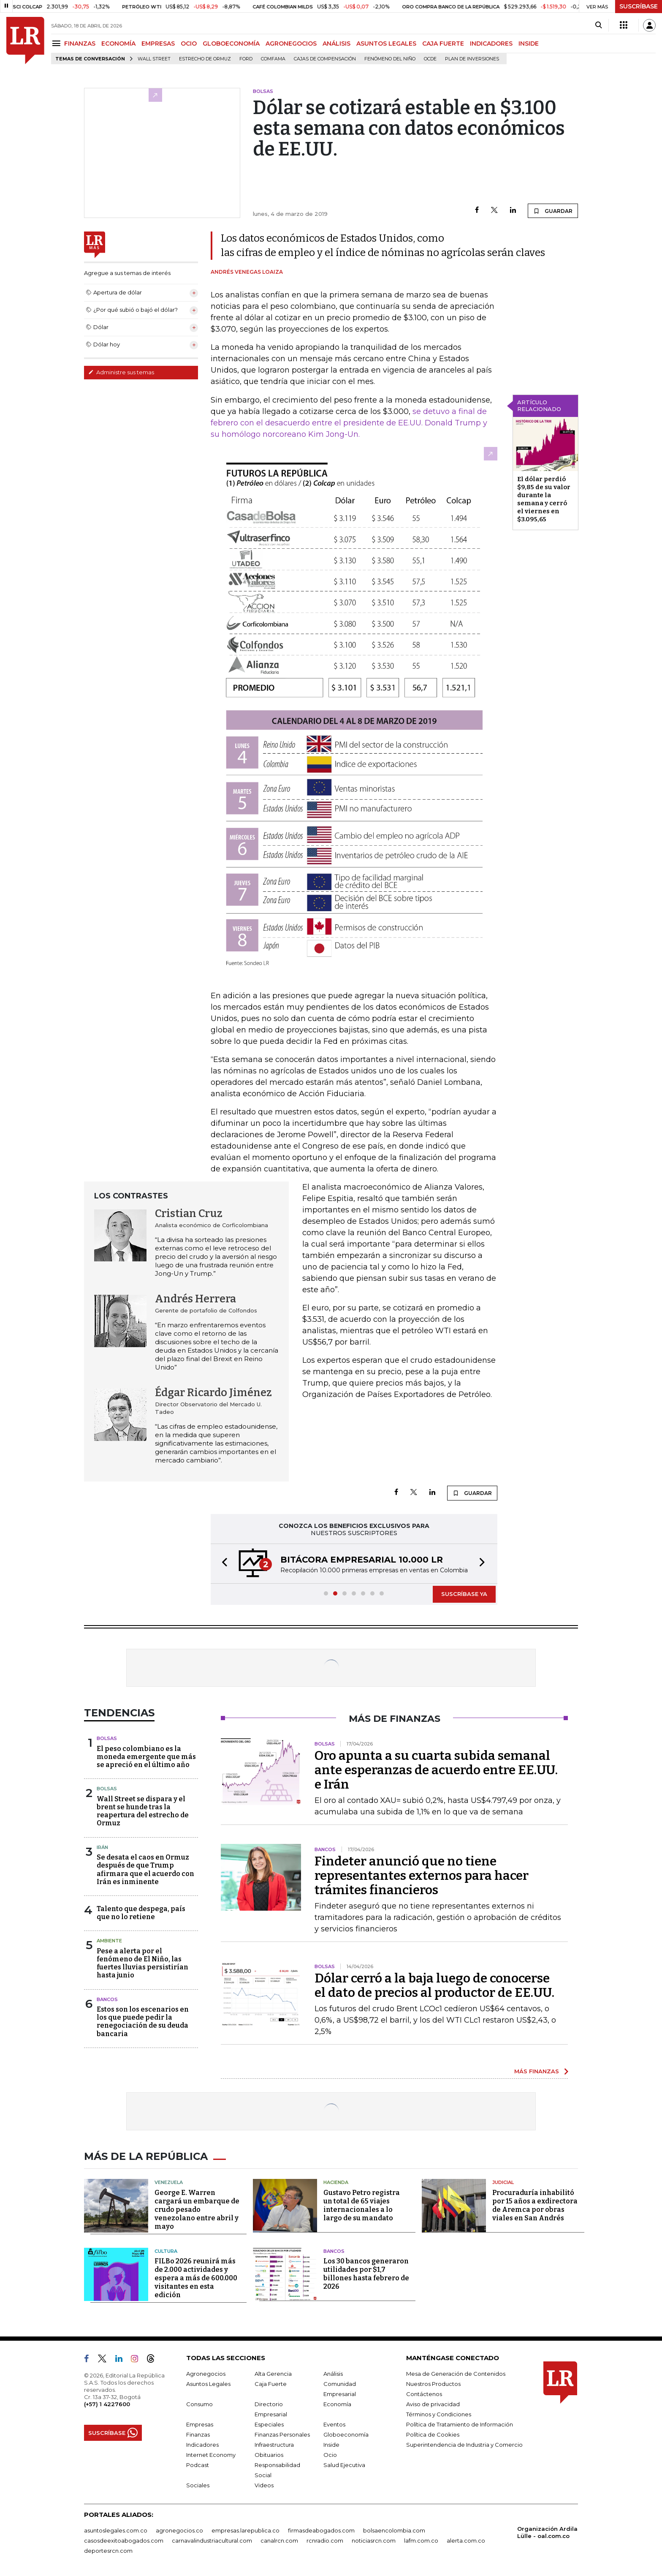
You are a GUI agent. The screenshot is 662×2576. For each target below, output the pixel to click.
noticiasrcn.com (374, 2540)
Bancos (107, 1999)
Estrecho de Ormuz (205, 59)
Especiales (269, 2424)
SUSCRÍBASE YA (464, 1593)
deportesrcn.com (108, 2550)
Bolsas (107, 1738)
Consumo (199, 2404)
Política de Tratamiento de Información (459, 2424)
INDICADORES (491, 43)
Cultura (166, 2251)
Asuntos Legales (208, 2383)
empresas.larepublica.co (245, 2530)
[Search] (598, 25)
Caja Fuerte (271, 2383)
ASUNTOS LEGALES (386, 43)
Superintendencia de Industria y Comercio (464, 2444)
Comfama (273, 59)
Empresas (199, 2424)
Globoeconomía (346, 2434)
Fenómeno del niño (389, 59)
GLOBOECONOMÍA (231, 43)
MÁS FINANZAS (536, 2071)
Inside (331, 2444)
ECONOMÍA (118, 43)
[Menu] (57, 43)
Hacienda (335, 2182)
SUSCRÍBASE (638, 6)
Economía (337, 2404)
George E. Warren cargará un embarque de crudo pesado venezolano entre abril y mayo (197, 2209)
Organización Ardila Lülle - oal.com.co (547, 2532)
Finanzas (198, 2434)
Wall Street (154, 59)
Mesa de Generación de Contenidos (455, 2373)
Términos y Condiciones (438, 2414)
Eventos (334, 2424)
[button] (222, 1563)
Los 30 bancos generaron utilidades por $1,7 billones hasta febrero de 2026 (366, 2273)
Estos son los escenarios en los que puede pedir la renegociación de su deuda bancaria (143, 2021)
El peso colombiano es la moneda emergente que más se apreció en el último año (146, 1757)
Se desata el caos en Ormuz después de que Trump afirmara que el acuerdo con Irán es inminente (145, 1869)
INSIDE (528, 43)
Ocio (330, 2454)
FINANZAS (79, 43)
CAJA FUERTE (443, 43)
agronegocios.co (179, 2530)
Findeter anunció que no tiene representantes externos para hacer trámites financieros (422, 1876)
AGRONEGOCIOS (291, 43)
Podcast (197, 2465)
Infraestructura (274, 2444)
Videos (264, 2485)
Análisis (333, 2373)
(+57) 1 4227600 (107, 2404)
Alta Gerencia (273, 2373)
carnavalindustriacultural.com (212, 2540)
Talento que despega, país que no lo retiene (141, 1913)
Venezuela (169, 2182)
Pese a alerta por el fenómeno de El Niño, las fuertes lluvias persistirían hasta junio (142, 1963)
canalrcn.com (279, 2540)
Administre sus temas (121, 372)
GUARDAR (552, 210)
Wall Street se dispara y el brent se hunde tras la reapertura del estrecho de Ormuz (143, 1811)
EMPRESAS (158, 43)
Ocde (430, 59)
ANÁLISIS (336, 43)
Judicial (503, 2182)
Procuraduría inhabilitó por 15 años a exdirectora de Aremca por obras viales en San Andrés (535, 2205)
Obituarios (269, 2454)
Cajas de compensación (325, 59)
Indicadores (202, 2444)
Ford (245, 59)
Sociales (197, 2485)
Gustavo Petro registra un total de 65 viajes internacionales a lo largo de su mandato (361, 2205)
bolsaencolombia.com (394, 2530)
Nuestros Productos (433, 2383)
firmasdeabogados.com (321, 2530)
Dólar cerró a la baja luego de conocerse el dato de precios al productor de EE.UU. (434, 1985)
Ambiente (109, 1941)
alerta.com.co (466, 2540)
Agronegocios (205, 2373)
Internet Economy (211, 2454)
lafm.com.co (421, 2540)
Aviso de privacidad (433, 2404)
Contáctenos (424, 2394)
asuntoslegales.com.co (115, 2530)
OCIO (189, 43)
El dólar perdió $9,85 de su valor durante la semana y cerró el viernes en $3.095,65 (543, 499)
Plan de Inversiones (472, 59)
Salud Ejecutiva (344, 2465)
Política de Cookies (432, 2434)
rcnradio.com (325, 2540)
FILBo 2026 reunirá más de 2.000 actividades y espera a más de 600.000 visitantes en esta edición (196, 2278)
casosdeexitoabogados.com (123, 2540)
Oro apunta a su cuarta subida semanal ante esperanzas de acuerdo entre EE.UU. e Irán (436, 1770)
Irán (102, 1847)
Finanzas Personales (282, 2434)
